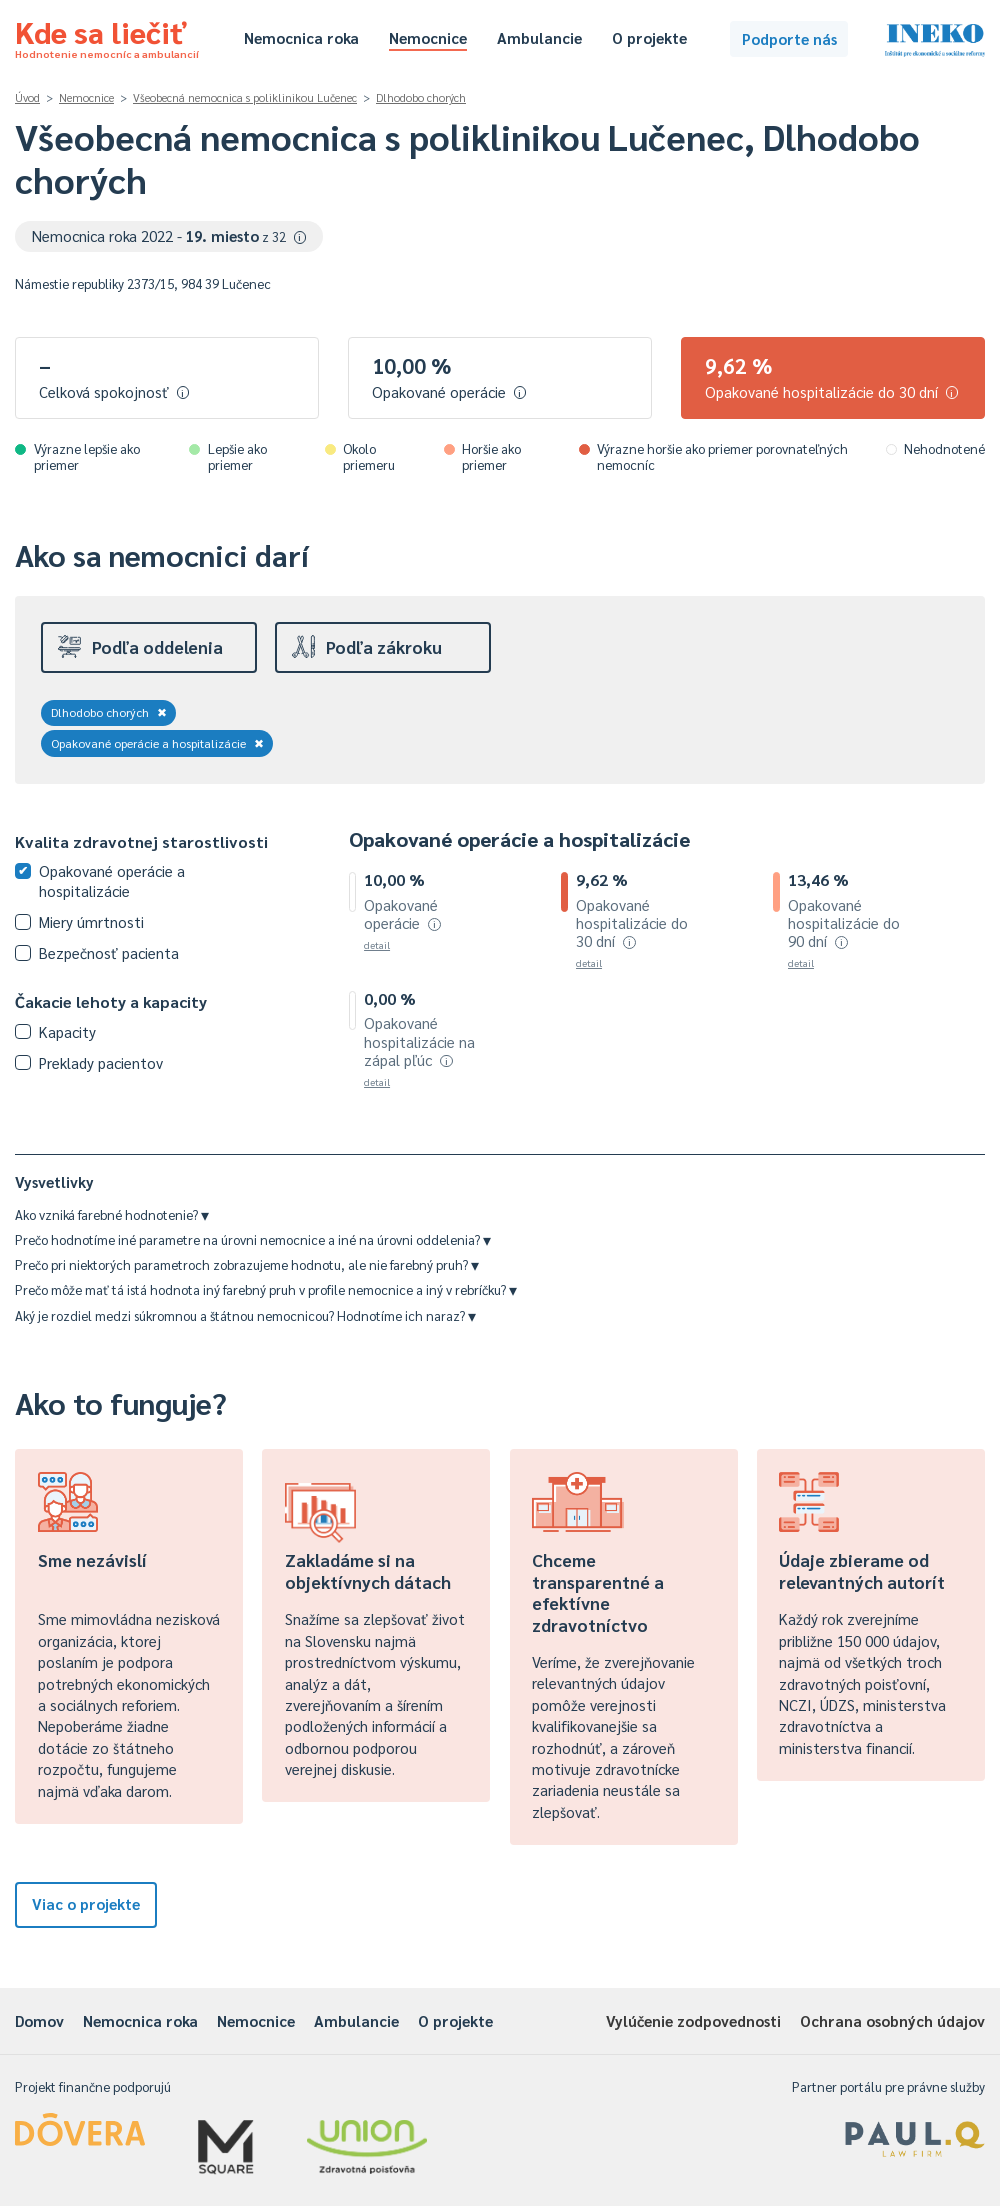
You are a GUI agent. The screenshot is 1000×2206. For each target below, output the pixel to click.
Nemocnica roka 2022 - (169, 235)
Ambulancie (539, 37)
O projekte (649, 37)
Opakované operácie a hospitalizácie (157, 743)
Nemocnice (428, 37)
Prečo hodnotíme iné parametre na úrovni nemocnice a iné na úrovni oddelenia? (253, 1239)
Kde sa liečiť (107, 36)
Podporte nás (789, 38)
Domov (39, 2020)
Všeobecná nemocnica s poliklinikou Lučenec (245, 97)
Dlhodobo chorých (421, 97)
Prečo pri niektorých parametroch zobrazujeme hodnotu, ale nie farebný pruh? (247, 1264)
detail (377, 944)
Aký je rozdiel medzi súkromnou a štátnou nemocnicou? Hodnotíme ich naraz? (245, 1315)
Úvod (27, 97)
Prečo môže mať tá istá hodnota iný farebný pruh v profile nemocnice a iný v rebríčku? (266, 1289)
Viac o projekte (86, 1903)
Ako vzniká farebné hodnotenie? (112, 1214)
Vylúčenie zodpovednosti (693, 2020)
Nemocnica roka (301, 37)
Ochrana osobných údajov (892, 2020)
